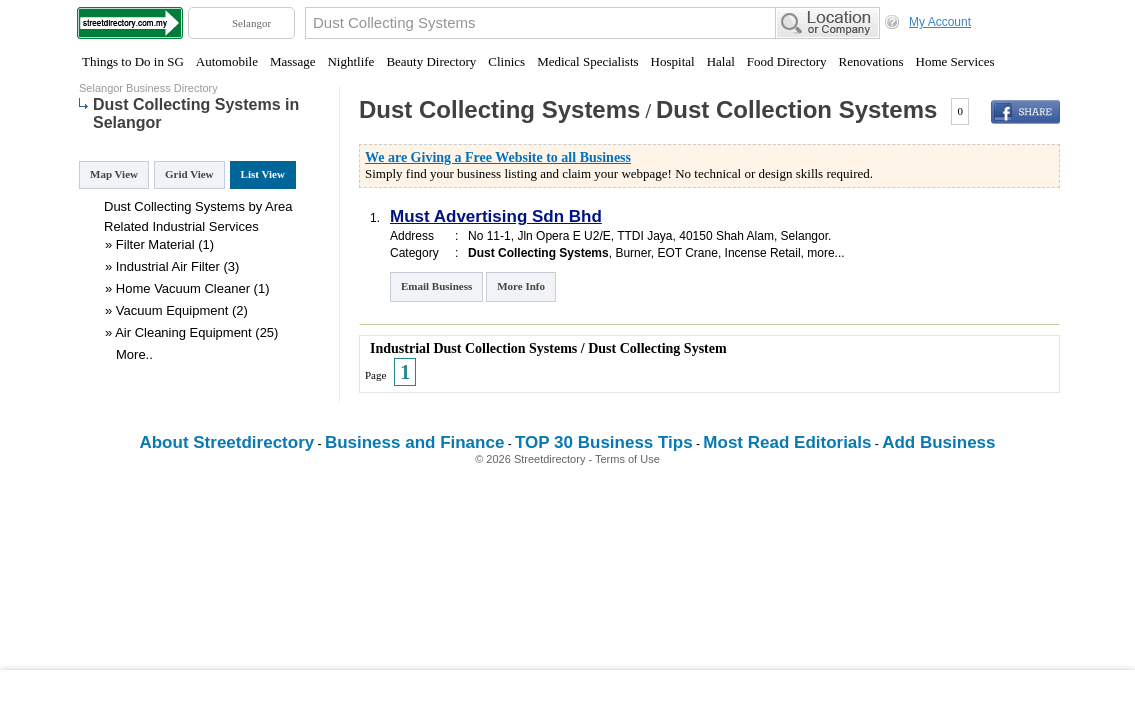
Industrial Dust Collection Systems (473, 348)
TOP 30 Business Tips (604, 442)
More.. (134, 354)
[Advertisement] (568, 695)
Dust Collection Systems (796, 109)
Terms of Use (627, 459)
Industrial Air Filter (168, 266)
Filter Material (155, 244)
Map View (114, 174)
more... (825, 253)
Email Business (436, 286)
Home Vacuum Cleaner (183, 288)
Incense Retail (763, 253)
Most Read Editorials (787, 442)
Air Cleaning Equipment (183, 332)
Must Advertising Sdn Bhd (496, 216)
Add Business (938, 442)
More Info (521, 286)
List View (263, 174)
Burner (632, 253)
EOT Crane (687, 253)
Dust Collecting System (657, 348)
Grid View (189, 174)
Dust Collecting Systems (499, 109)
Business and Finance (415, 442)
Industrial (178, 226)
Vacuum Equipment (172, 310)
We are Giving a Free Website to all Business (498, 157)
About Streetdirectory (226, 442)
